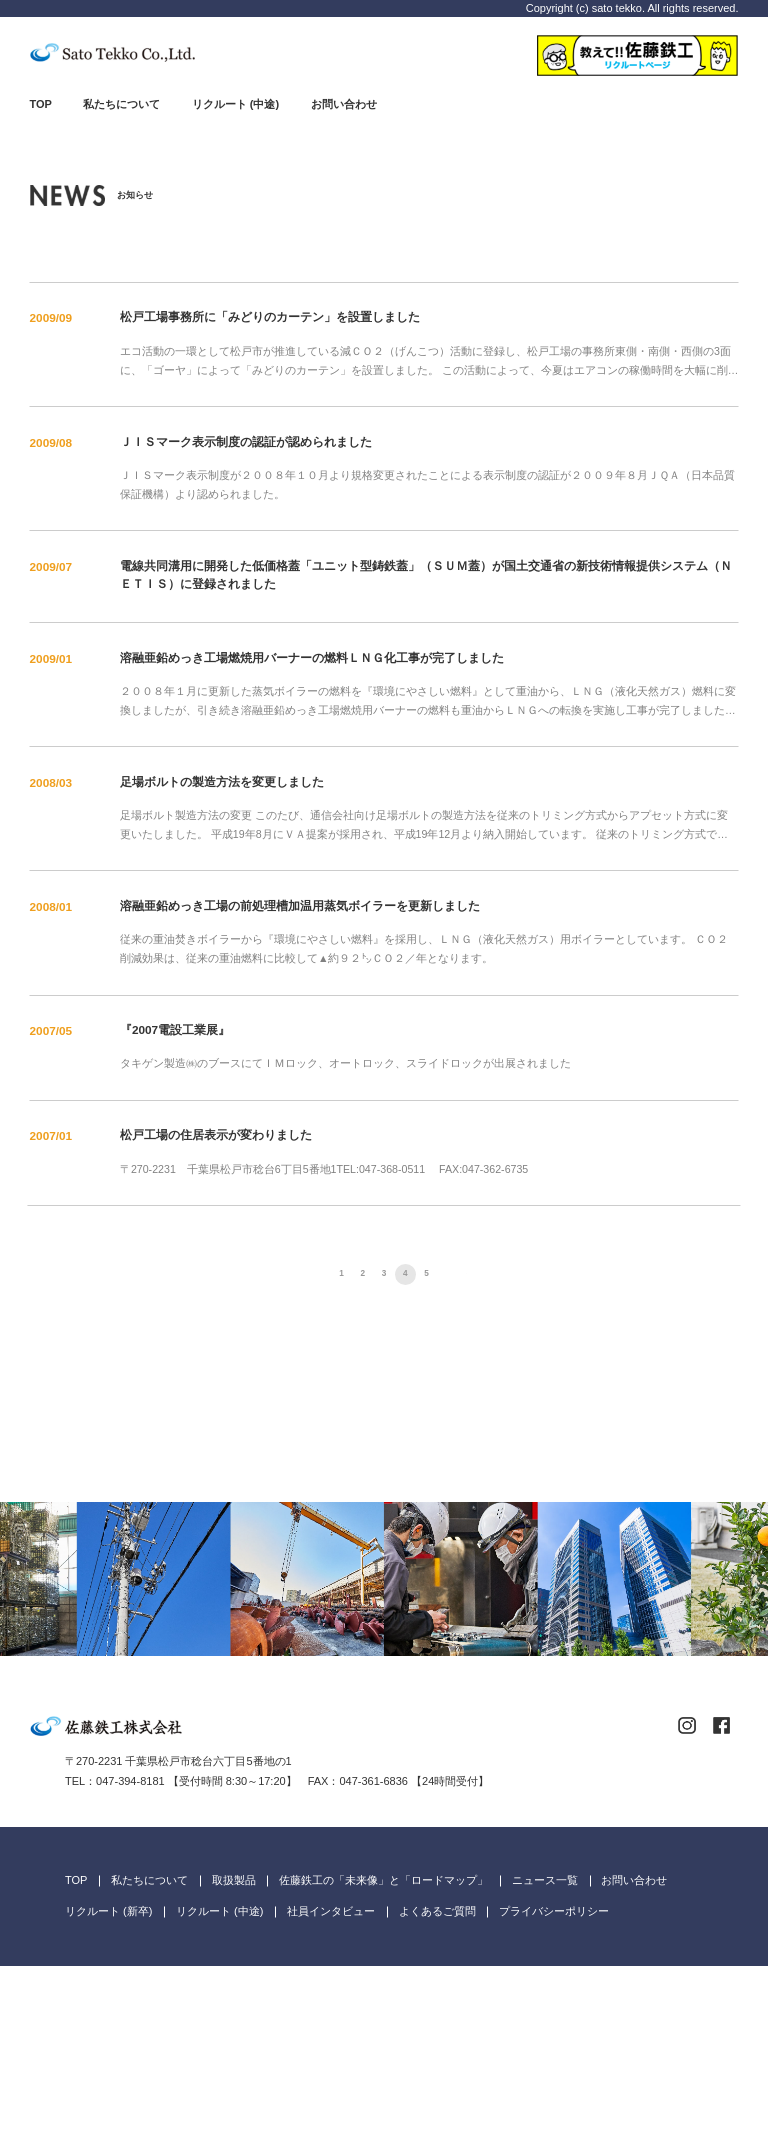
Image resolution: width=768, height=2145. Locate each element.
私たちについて (121, 104)
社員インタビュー (331, 2090)
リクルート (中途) (235, 104)
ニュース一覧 (545, 2059)
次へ (476, 1274)
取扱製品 (234, 2059)
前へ (291, 1274)
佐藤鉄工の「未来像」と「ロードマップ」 (383, 2059)
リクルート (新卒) (108, 2090)
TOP (41, 104)
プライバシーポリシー (554, 2090)
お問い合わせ (344, 104)
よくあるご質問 (437, 2090)
